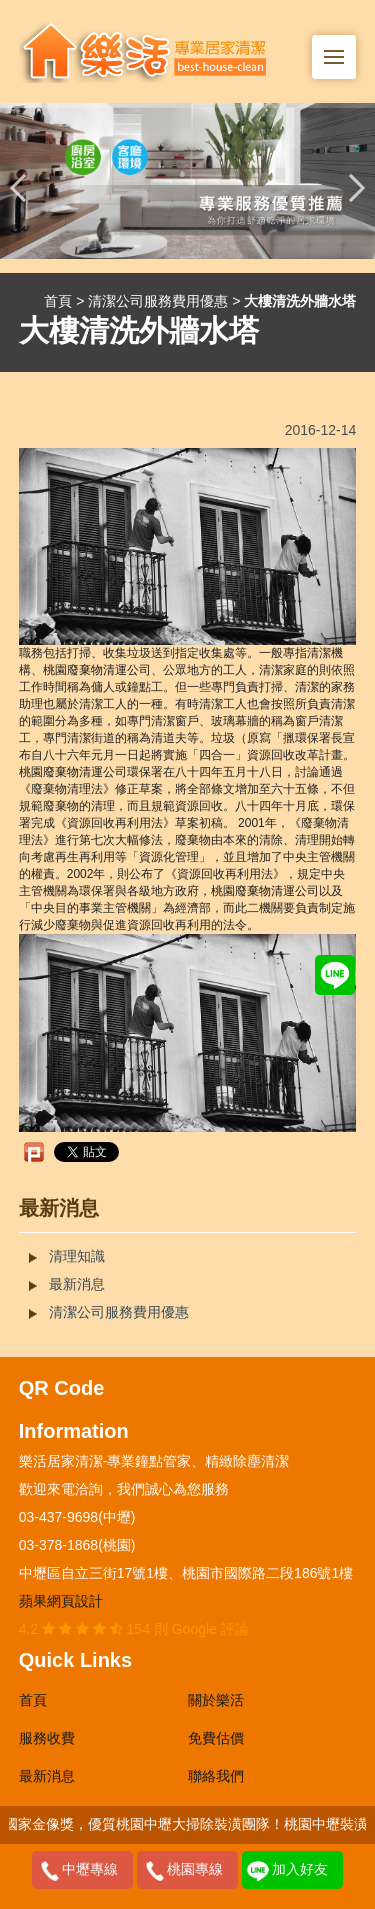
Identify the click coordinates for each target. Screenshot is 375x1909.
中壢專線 (90, 1869)
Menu (340, 46)
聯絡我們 (216, 1776)
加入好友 (300, 1869)
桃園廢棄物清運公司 (97, 670)
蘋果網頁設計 (61, 1601)
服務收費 (47, 1738)
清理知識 (77, 1256)
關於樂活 (216, 1700)
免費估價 (216, 1738)
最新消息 (77, 1284)
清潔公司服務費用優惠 (158, 301)
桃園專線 (195, 1869)
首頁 (58, 301)
